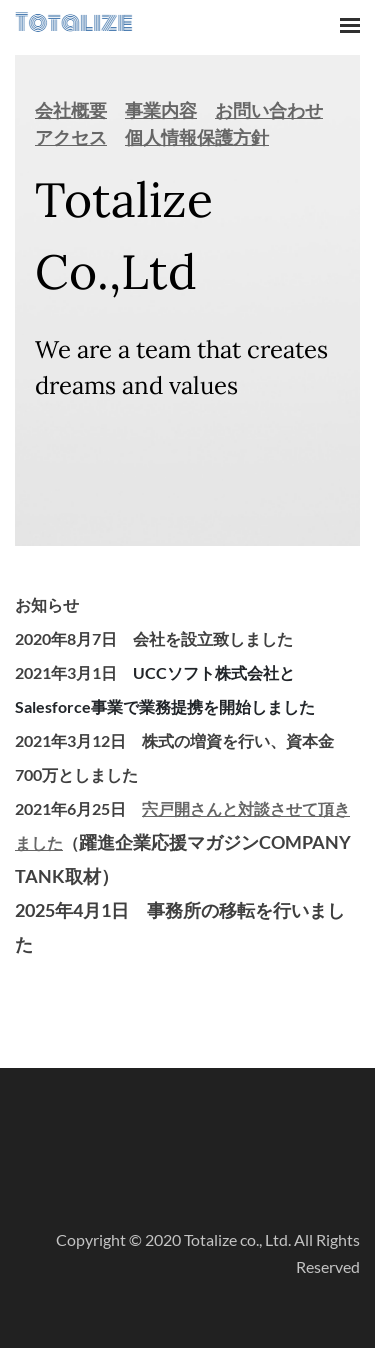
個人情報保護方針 (197, 137)
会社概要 (71, 110)
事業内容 (161, 110)
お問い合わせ (269, 110)
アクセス (71, 137)
